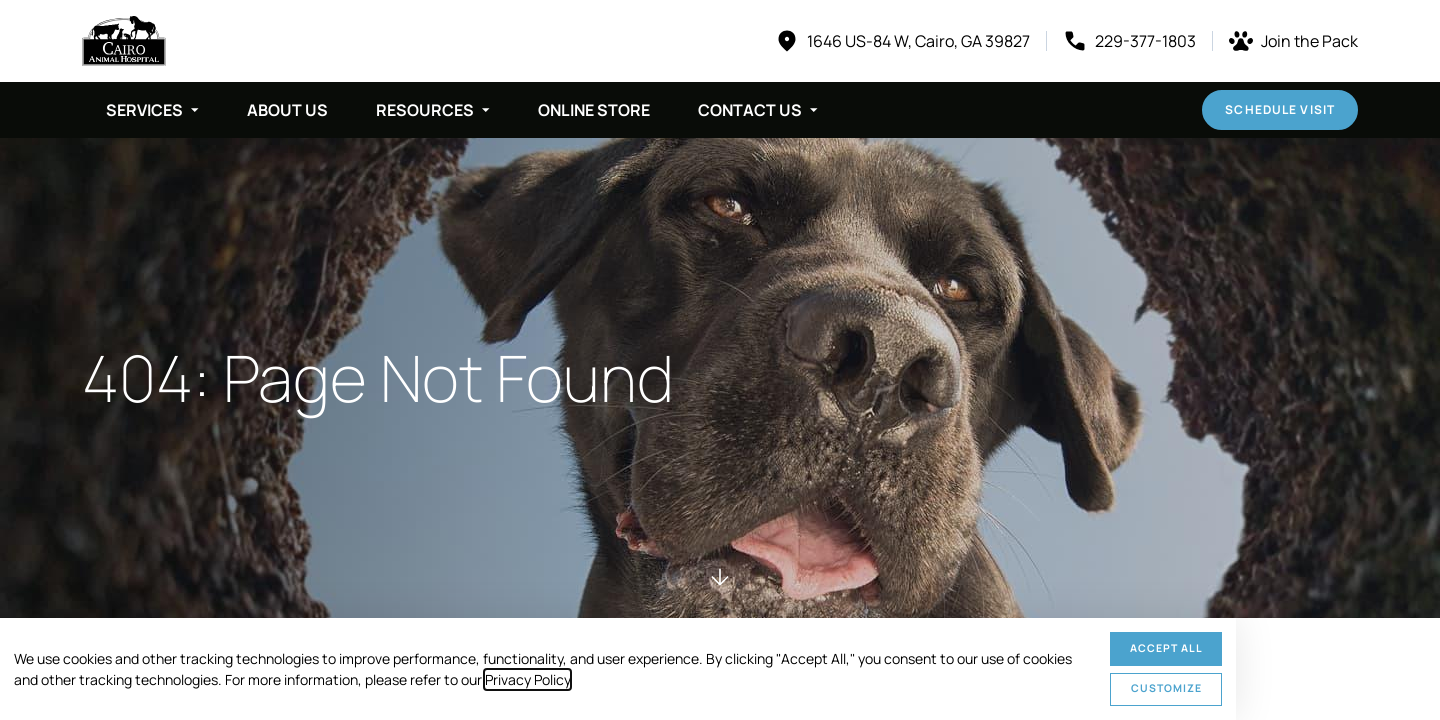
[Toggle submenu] (195, 110)
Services (144, 110)
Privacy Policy (527, 679)
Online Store (594, 110)
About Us (287, 110)
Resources (425, 110)
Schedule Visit (1280, 109)
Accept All (1166, 648)
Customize (1166, 688)
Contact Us (750, 110)
